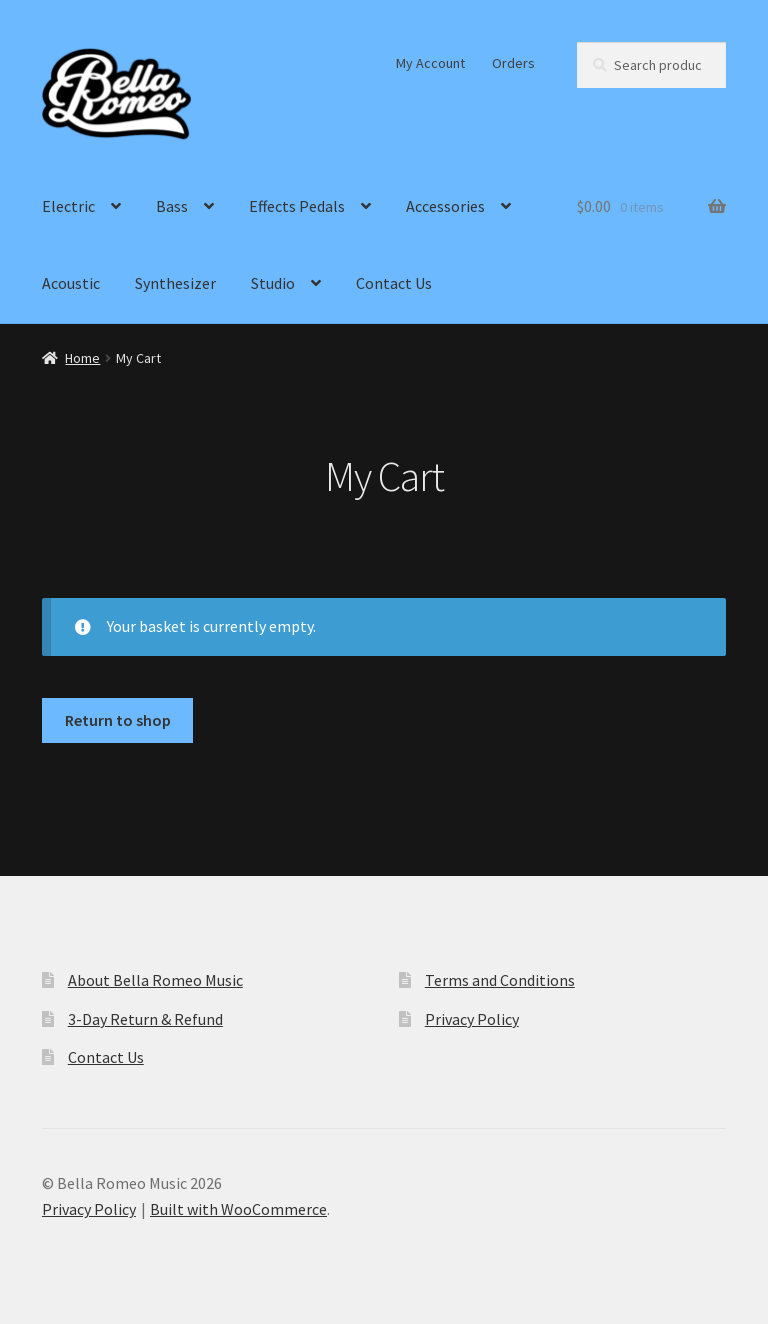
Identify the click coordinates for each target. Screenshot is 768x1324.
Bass (172, 206)
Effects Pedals (297, 206)
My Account (430, 63)
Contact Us (394, 283)
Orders (513, 63)
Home (82, 358)
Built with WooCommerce (238, 1209)
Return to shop (118, 720)
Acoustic (71, 283)
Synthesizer (175, 283)
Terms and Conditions (500, 980)
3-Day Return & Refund (145, 1019)
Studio (273, 283)
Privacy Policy (472, 1019)
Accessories (445, 206)
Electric (68, 206)
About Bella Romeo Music (155, 980)
